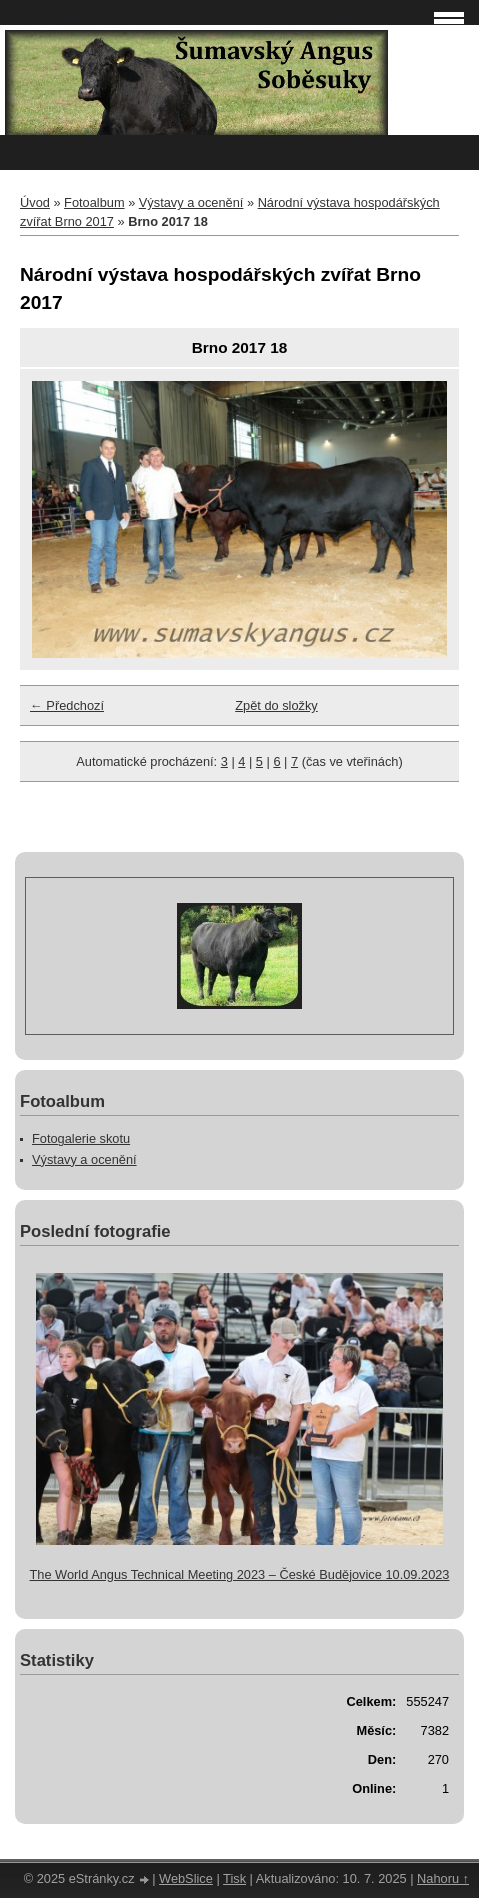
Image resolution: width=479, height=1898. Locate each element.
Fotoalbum (94, 202)
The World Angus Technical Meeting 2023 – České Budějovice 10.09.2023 (240, 1574)
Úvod (35, 202)
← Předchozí (67, 705)
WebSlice (186, 1878)
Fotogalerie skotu (81, 1138)
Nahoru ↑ (443, 1878)
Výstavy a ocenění (191, 202)
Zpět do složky (276, 705)
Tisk (234, 1878)
